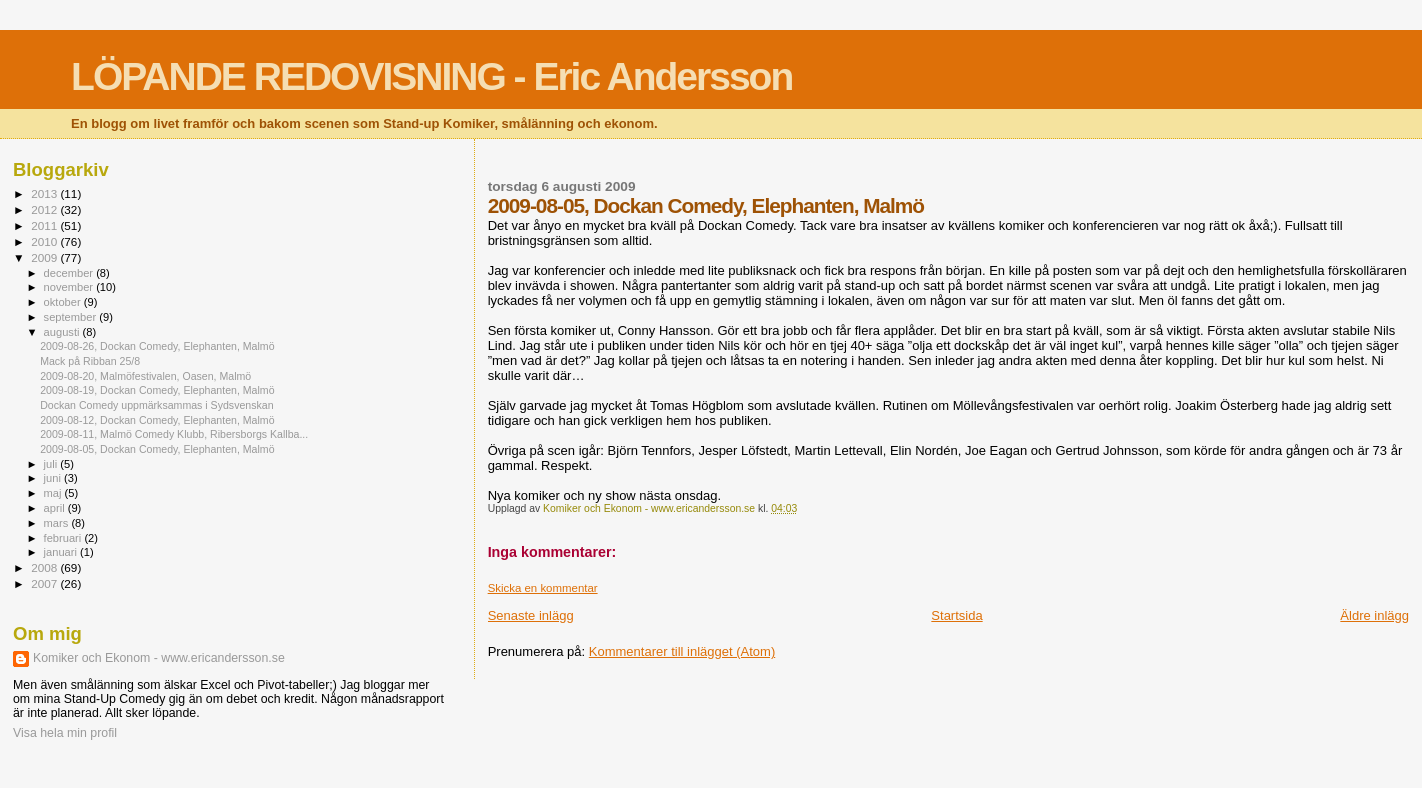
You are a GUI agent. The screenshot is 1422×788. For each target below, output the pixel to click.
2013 (45, 193)
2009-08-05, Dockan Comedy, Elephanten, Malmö (157, 449)
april (56, 508)
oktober (64, 302)
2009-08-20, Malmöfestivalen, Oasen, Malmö (145, 376)
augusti (63, 332)
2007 (45, 583)
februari (64, 538)
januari (62, 552)
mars (58, 523)
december (70, 273)
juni (54, 478)
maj (54, 493)
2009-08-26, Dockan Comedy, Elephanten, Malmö (157, 346)
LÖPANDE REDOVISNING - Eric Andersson (431, 76)
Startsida (956, 615)
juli (52, 464)
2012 (45, 209)
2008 (45, 567)
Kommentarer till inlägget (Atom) (682, 651)
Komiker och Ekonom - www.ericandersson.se (159, 658)
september (72, 317)
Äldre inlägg (1374, 615)
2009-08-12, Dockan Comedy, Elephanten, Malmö (157, 420)
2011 (45, 225)
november (70, 287)
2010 (45, 241)
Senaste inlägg (531, 615)
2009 (45, 257)
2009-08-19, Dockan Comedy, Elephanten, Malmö (157, 390)
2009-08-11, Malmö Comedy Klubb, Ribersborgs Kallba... (174, 434)
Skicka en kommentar (543, 588)
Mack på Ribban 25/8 (90, 361)
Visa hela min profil (65, 733)
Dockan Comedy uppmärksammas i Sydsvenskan (156, 405)
